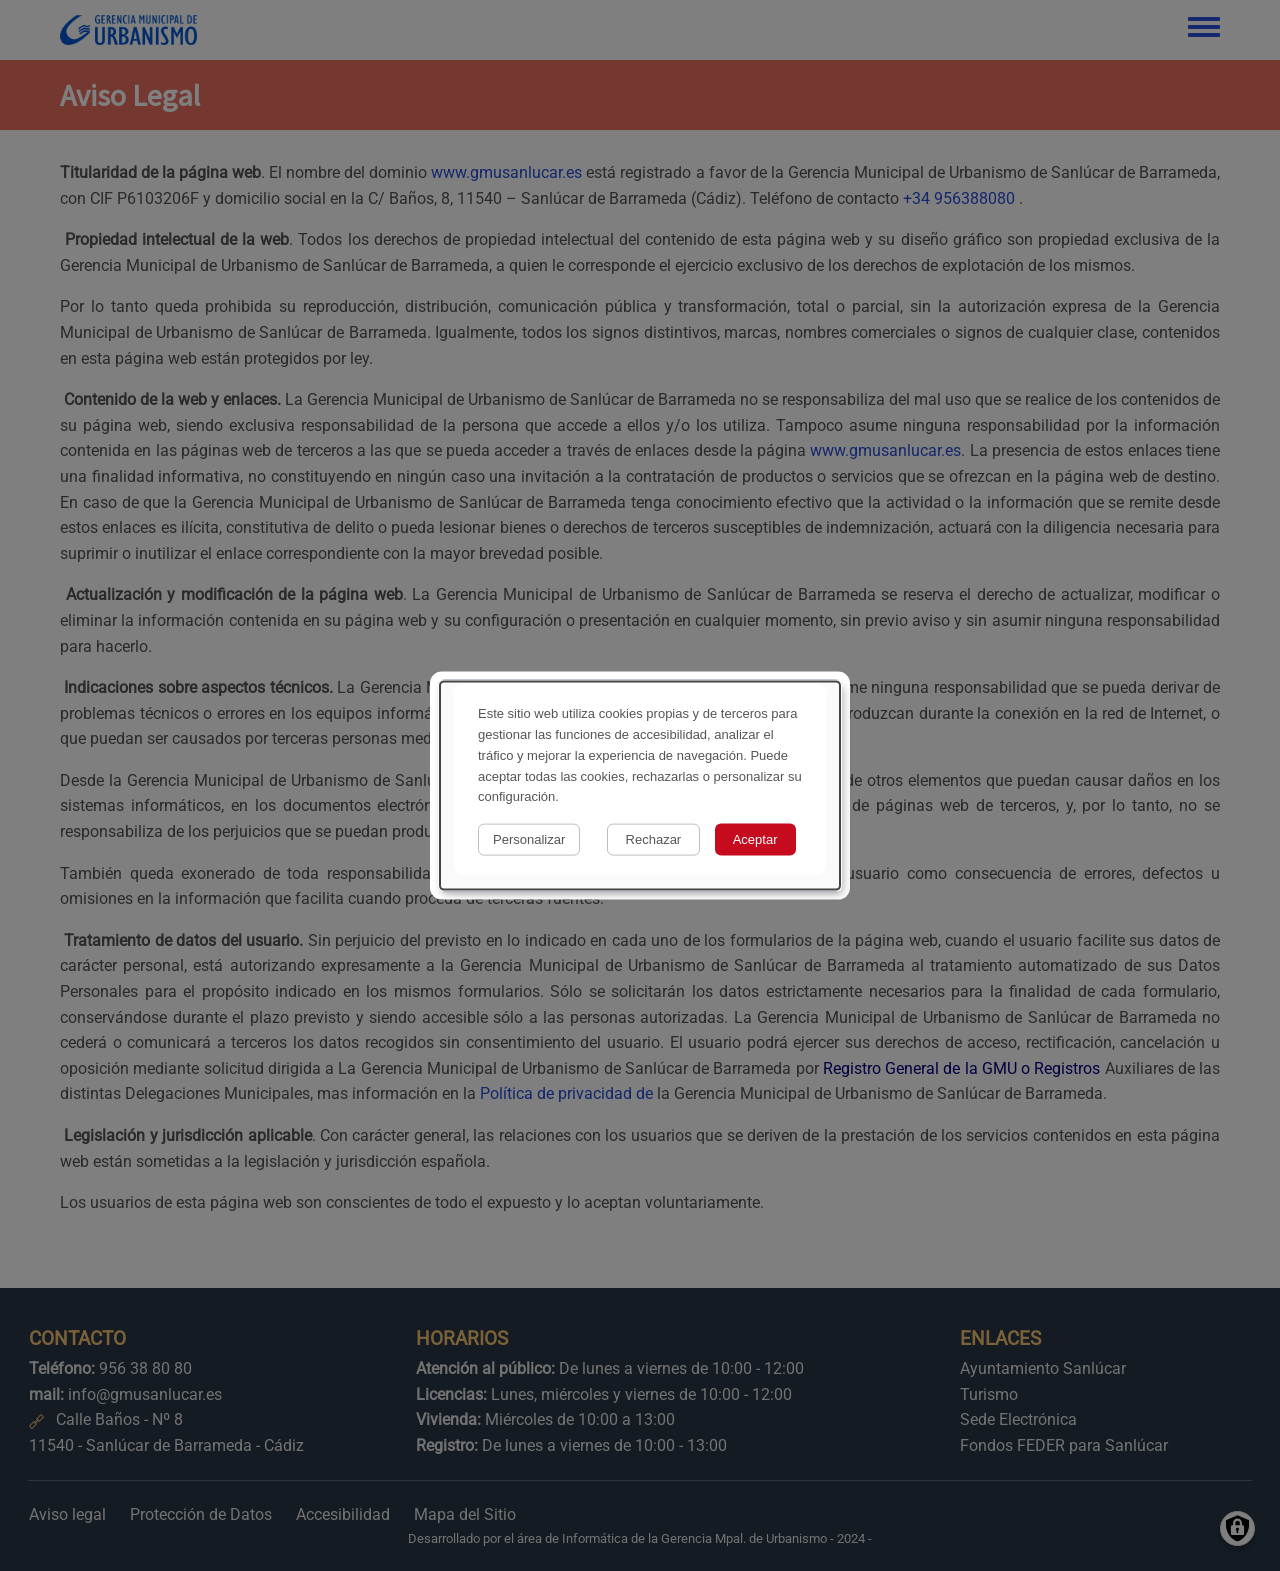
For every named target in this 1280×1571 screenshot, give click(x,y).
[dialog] (640, 785)
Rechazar (654, 839)
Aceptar (755, 839)
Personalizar (529, 839)
